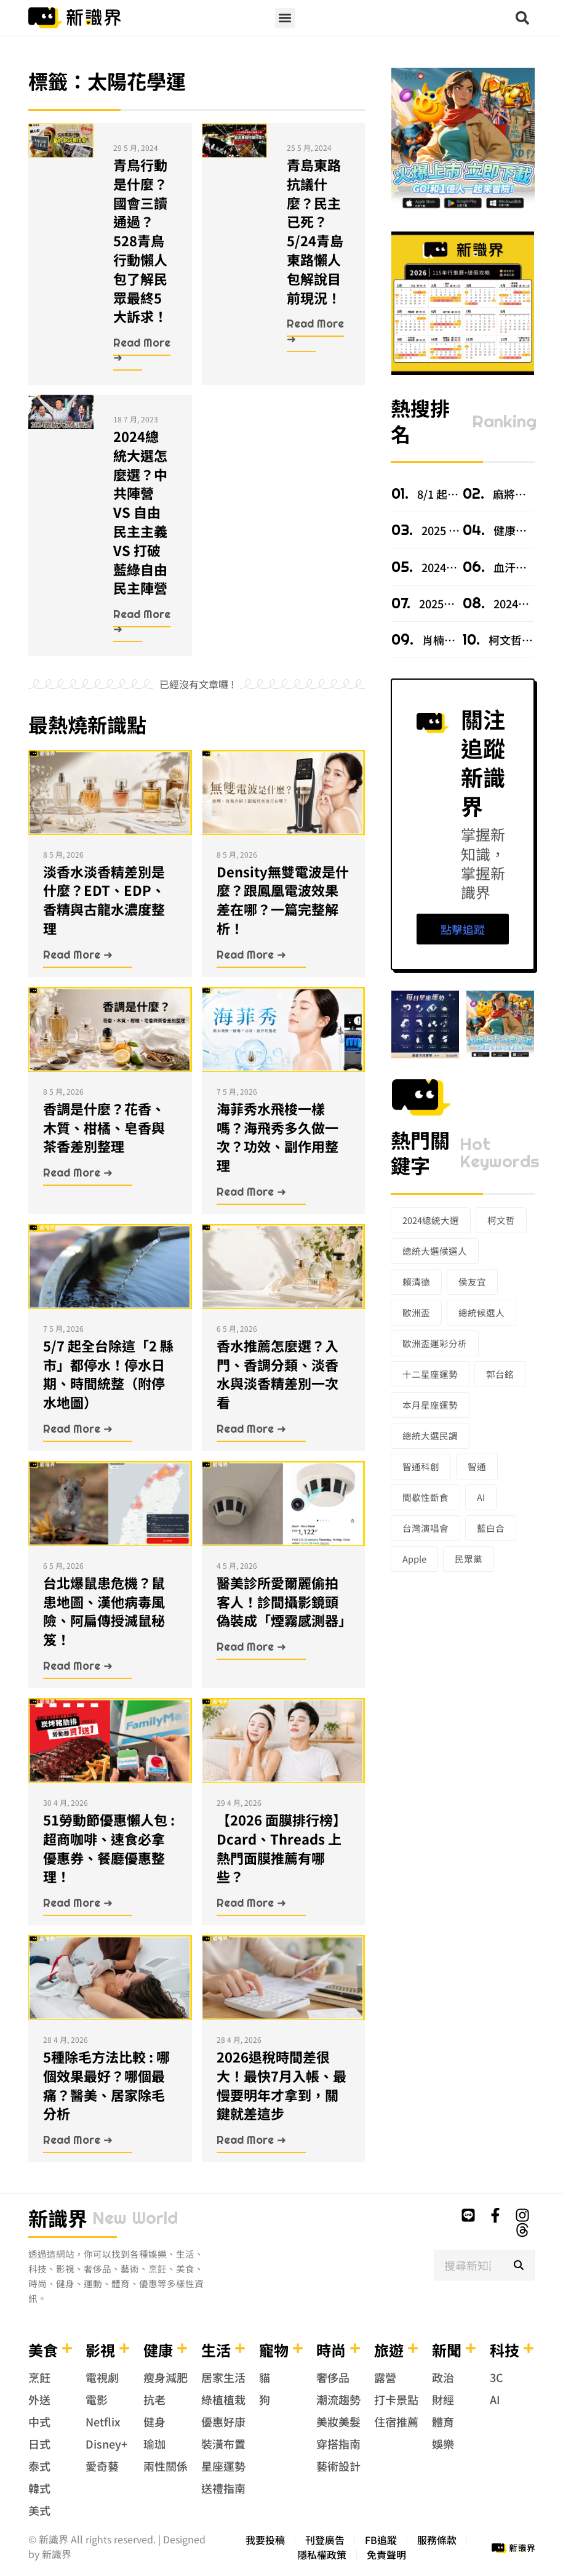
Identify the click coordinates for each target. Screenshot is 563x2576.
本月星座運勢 (430, 1404)
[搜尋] (518, 2265)
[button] (285, 18)
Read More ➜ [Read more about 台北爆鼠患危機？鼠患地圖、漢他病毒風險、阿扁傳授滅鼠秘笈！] (78, 1666)
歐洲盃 (416, 1312)
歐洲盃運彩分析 (434, 1343)
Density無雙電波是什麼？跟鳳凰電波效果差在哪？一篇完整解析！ (283, 899)
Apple (414, 1558)
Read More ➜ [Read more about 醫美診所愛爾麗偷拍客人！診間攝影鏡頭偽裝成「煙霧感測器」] (251, 1647)
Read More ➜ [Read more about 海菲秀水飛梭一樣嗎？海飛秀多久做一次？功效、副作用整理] (251, 1192)
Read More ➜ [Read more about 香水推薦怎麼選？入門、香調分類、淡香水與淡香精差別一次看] (251, 1429)
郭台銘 (500, 1373)
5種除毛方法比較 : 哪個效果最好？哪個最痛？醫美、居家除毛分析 (106, 2085)
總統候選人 (481, 1312)
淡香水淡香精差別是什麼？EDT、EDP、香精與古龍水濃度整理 (104, 899)
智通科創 (420, 1466)
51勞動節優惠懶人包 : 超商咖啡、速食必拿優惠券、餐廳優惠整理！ (109, 1847)
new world (135, 2218)
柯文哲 (501, 1220)
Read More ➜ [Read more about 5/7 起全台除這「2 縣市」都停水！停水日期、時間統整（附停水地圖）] (78, 1429)
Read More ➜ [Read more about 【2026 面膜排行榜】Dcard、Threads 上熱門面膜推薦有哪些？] (251, 1903)
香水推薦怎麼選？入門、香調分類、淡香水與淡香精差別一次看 (277, 1373)
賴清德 (416, 1281)
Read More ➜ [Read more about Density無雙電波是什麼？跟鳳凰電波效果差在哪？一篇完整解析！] (251, 955)
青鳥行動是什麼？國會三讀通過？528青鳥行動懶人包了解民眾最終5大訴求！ (140, 240)
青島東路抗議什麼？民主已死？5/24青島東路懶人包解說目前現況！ (315, 231)
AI (481, 1497)
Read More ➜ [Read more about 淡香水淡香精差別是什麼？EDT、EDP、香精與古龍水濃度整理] (78, 955)
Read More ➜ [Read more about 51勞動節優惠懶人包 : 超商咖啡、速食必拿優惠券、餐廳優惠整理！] (78, 1903)
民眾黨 (468, 1558)
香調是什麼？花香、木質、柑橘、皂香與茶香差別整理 (104, 1127)
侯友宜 (472, 1281)
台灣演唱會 (425, 1527)
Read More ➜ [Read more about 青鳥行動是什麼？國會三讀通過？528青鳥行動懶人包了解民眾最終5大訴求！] (141, 350)
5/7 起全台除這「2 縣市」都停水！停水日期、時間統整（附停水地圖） (108, 1373)
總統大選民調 (430, 1435)
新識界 (57, 2218)
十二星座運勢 (430, 1373)
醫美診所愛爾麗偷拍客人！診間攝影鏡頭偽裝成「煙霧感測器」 (284, 1601)
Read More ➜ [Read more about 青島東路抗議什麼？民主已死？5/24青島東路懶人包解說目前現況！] (315, 330)
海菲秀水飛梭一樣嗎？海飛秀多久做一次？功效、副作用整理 (277, 1136)
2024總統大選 (430, 1220)
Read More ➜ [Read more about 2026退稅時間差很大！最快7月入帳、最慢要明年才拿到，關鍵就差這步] (251, 2140)
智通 (477, 1466)
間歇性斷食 (425, 1497)
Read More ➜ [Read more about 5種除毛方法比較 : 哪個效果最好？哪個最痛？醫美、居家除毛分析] (78, 2140)
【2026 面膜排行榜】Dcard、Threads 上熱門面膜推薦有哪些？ (281, 1847)
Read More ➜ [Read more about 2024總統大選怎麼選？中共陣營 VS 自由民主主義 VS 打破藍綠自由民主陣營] (141, 621)
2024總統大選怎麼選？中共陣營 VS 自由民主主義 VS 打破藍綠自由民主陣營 (140, 511)
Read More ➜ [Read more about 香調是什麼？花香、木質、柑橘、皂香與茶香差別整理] (78, 1172)
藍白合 (491, 1527)
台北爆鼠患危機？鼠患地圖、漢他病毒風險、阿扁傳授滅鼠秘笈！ (104, 1610)
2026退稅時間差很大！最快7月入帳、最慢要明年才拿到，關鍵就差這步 (281, 2085)
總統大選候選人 (434, 1250)
